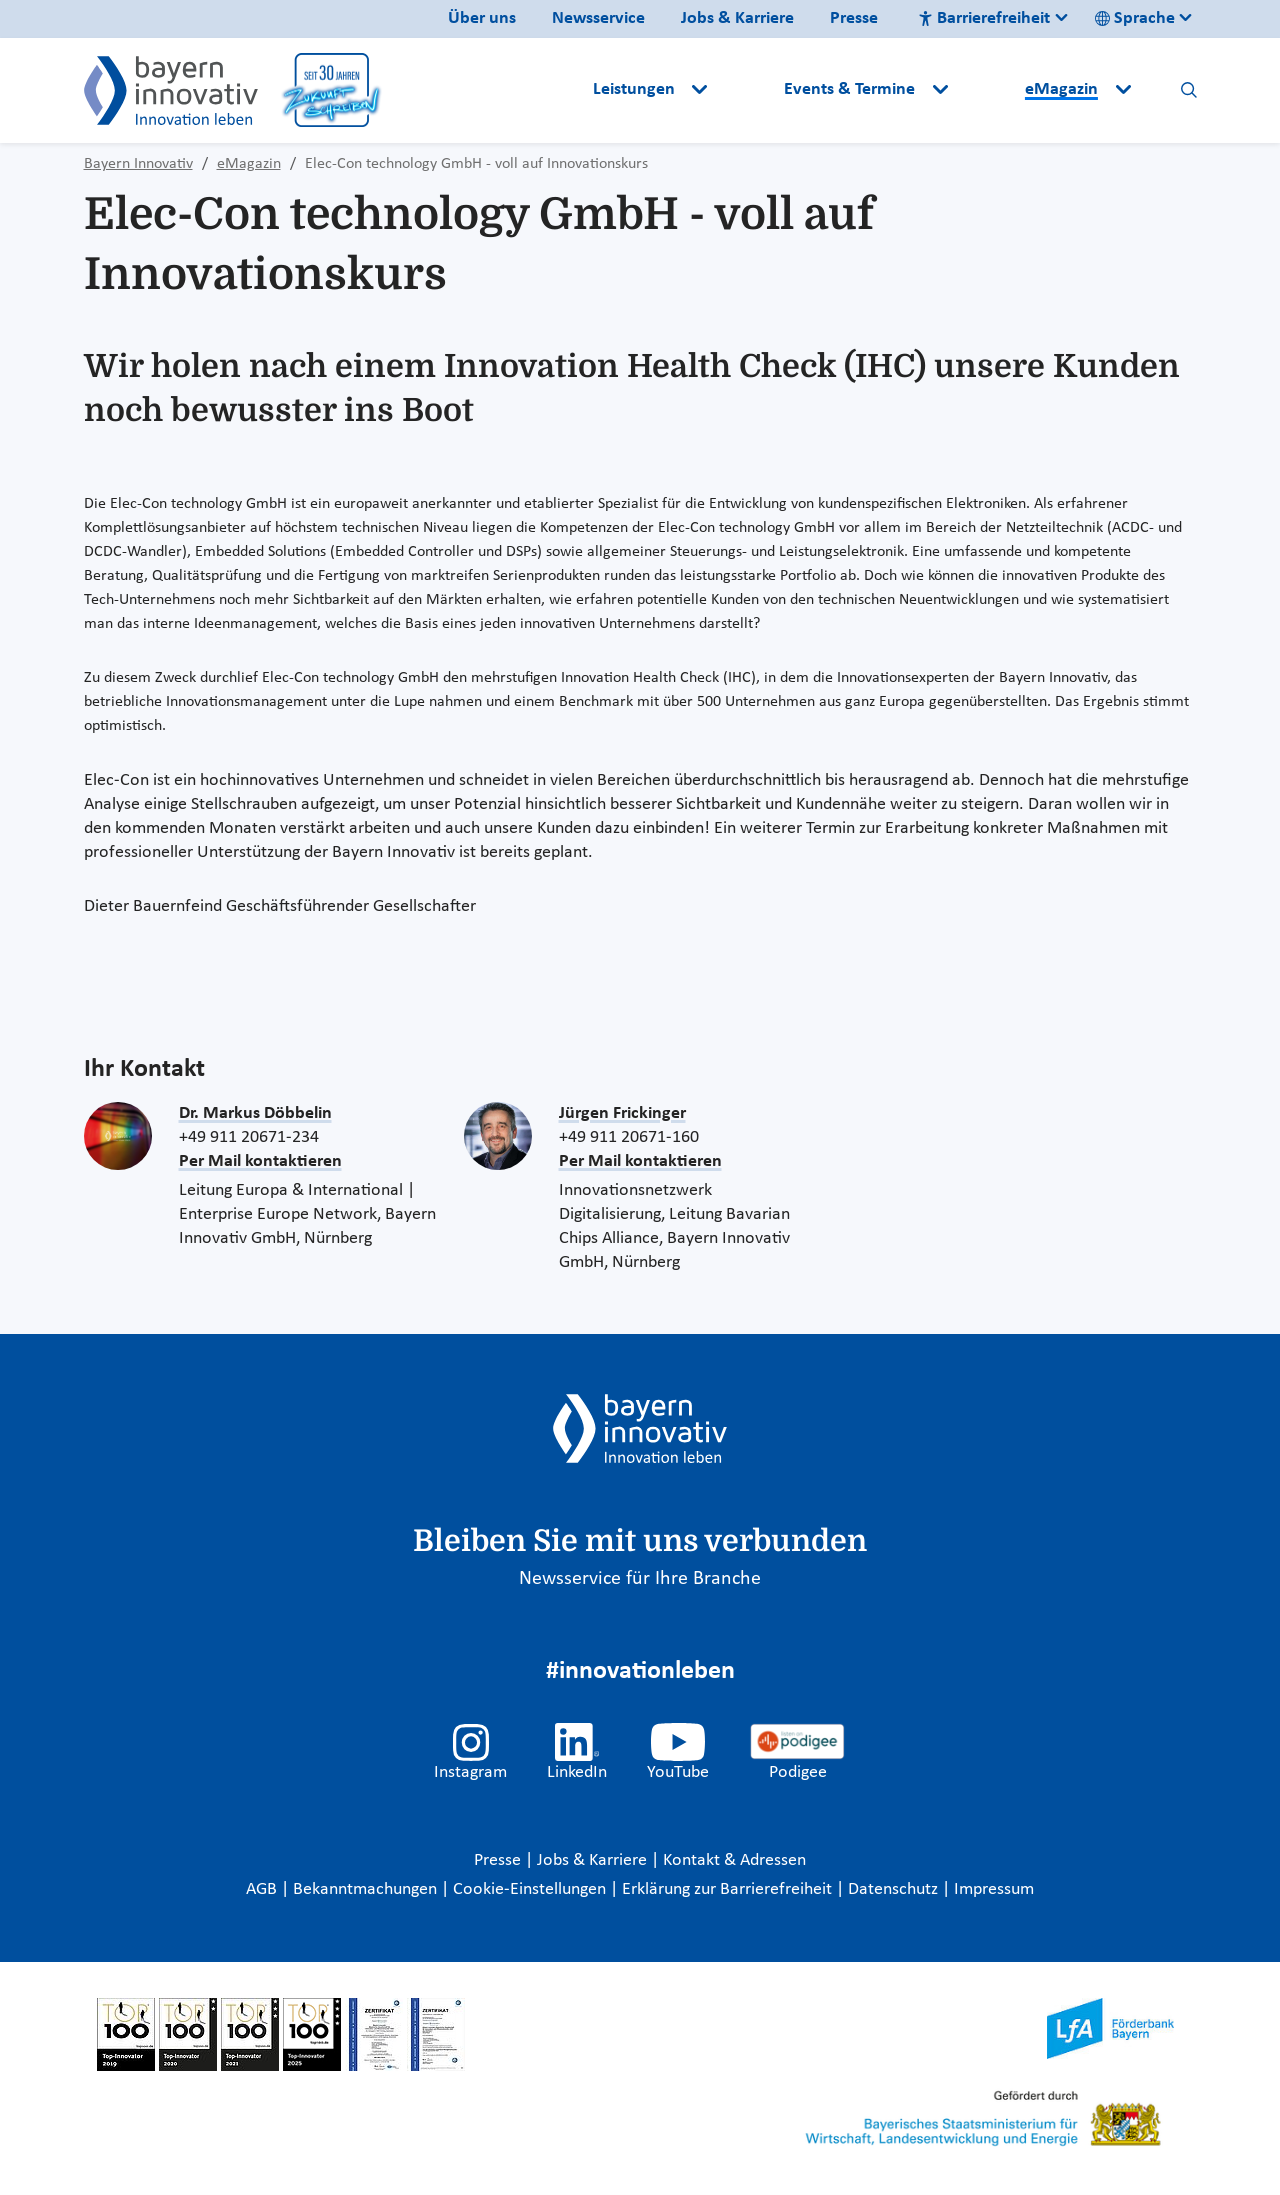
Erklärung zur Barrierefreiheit (729, 1889)
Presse (854, 18)
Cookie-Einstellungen (529, 1889)
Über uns (482, 18)
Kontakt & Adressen (734, 1860)
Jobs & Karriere (737, 18)
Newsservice (598, 18)
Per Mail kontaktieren (260, 1161)
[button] (748, 90)
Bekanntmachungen (367, 1889)
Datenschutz (895, 1889)
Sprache (1135, 18)
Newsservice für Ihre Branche (640, 1579)
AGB (263, 1889)
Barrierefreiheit (984, 18)
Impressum (994, 1889)
